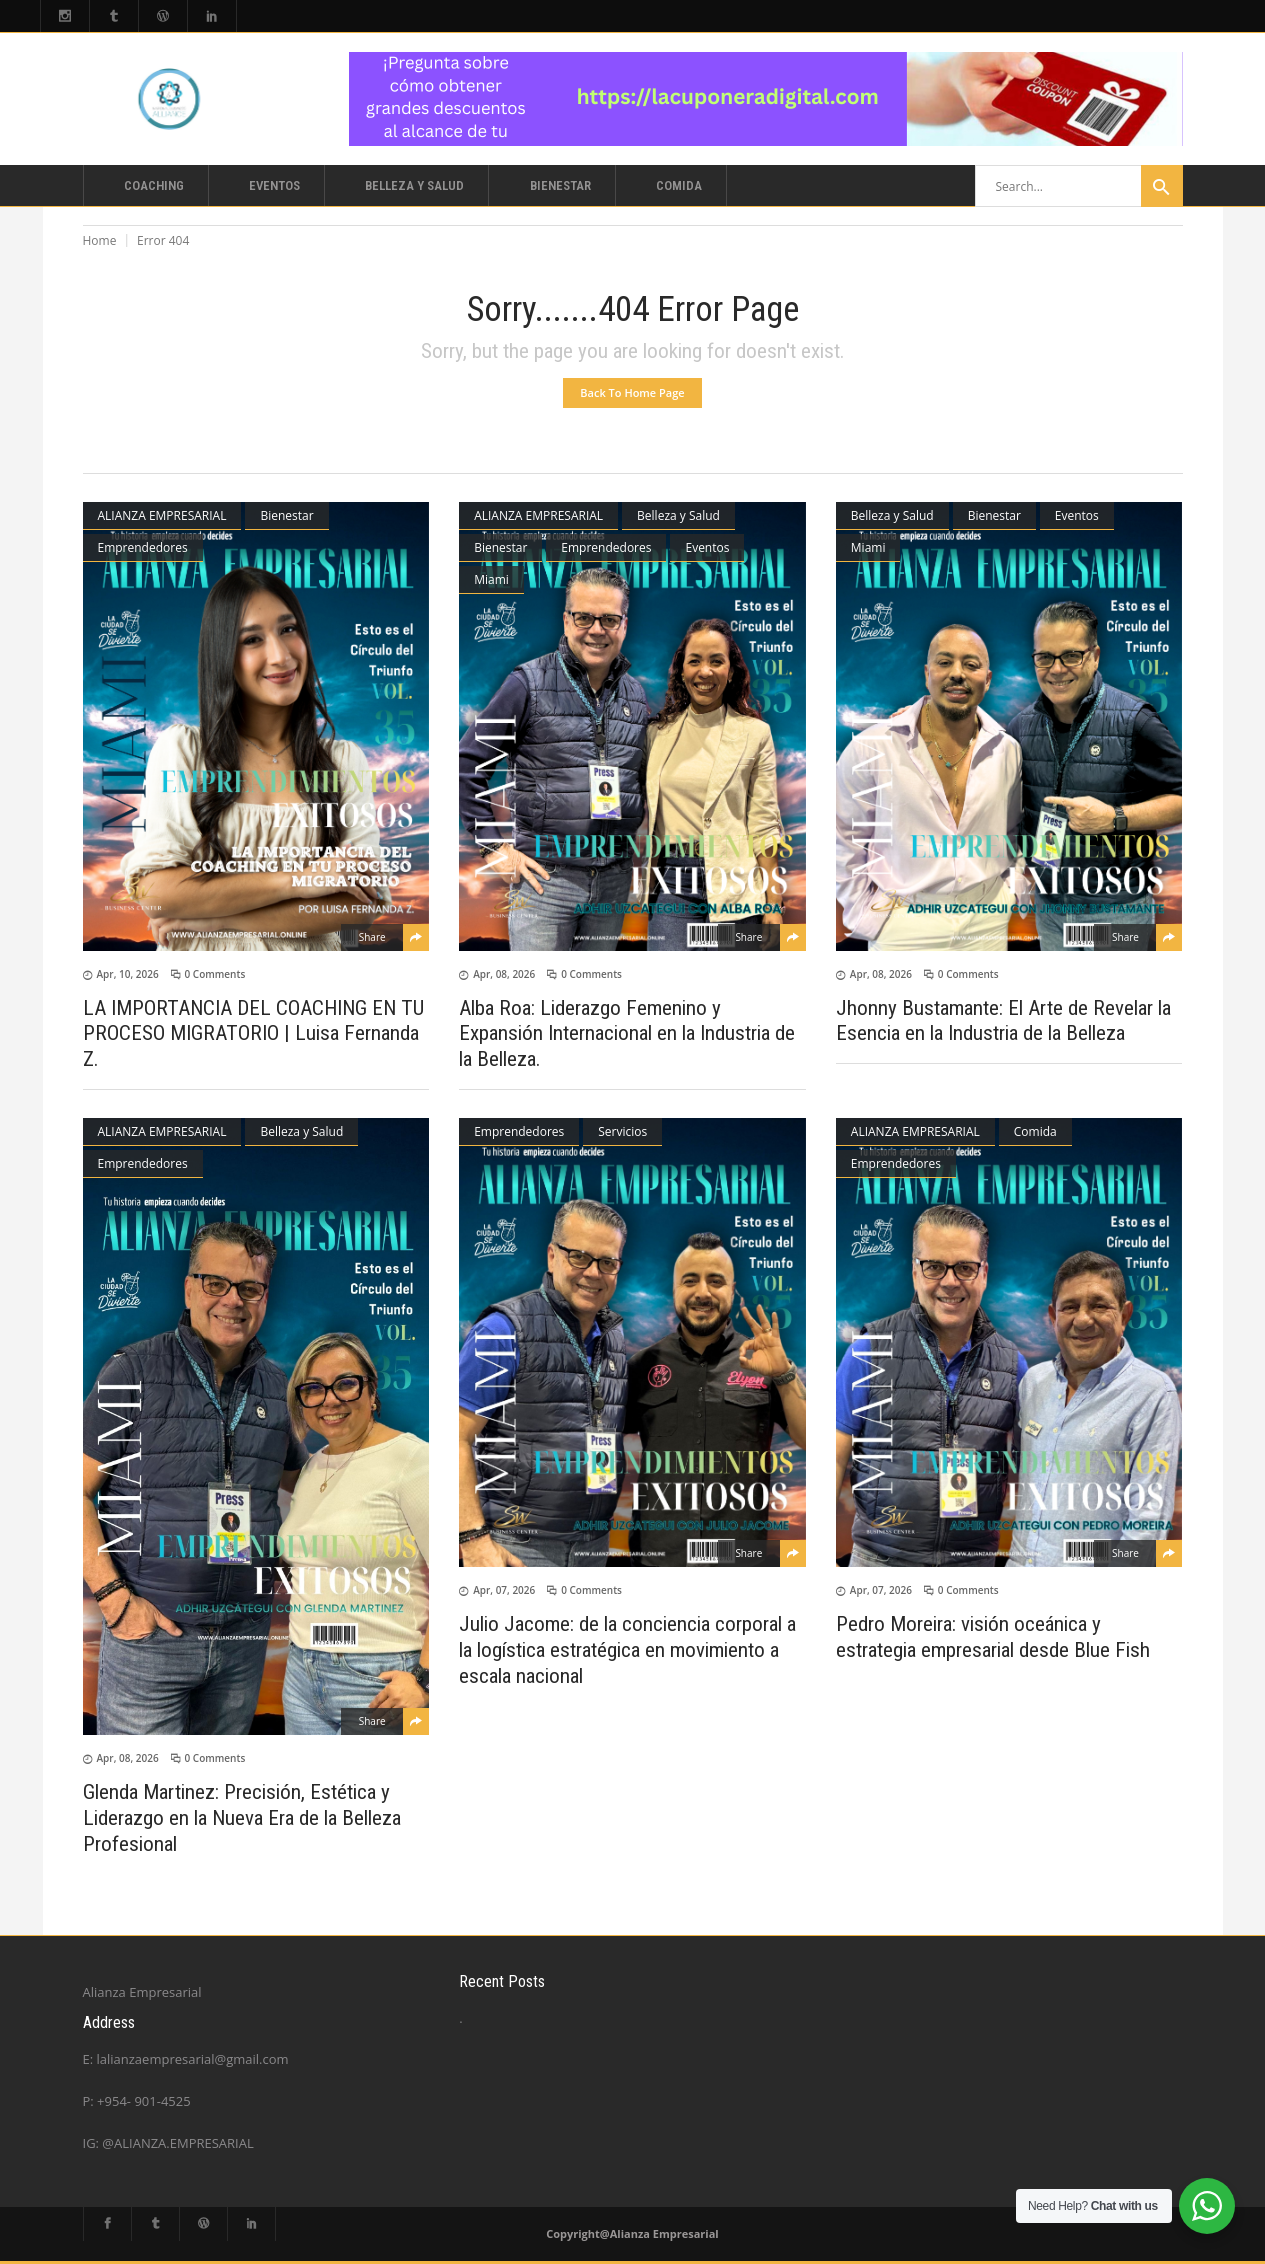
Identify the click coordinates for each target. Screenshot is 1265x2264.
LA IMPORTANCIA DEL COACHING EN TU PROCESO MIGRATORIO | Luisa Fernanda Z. (253, 1033)
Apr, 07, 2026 (504, 1590)
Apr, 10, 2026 (128, 974)
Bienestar (286, 515)
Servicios (622, 1131)
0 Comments (215, 974)
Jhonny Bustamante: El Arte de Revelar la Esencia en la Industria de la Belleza (1003, 1020)
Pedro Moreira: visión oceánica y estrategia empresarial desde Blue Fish (993, 1637)
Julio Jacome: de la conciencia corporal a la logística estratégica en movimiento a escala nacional (627, 1650)
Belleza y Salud (678, 515)
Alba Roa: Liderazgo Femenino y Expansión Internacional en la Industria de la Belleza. (627, 1033)
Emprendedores (143, 547)
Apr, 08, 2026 (504, 974)
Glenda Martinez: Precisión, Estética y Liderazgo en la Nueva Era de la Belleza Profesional (242, 1818)
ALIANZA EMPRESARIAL (162, 515)
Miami (491, 579)
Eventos (707, 547)
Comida (1035, 1131)
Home (100, 240)
